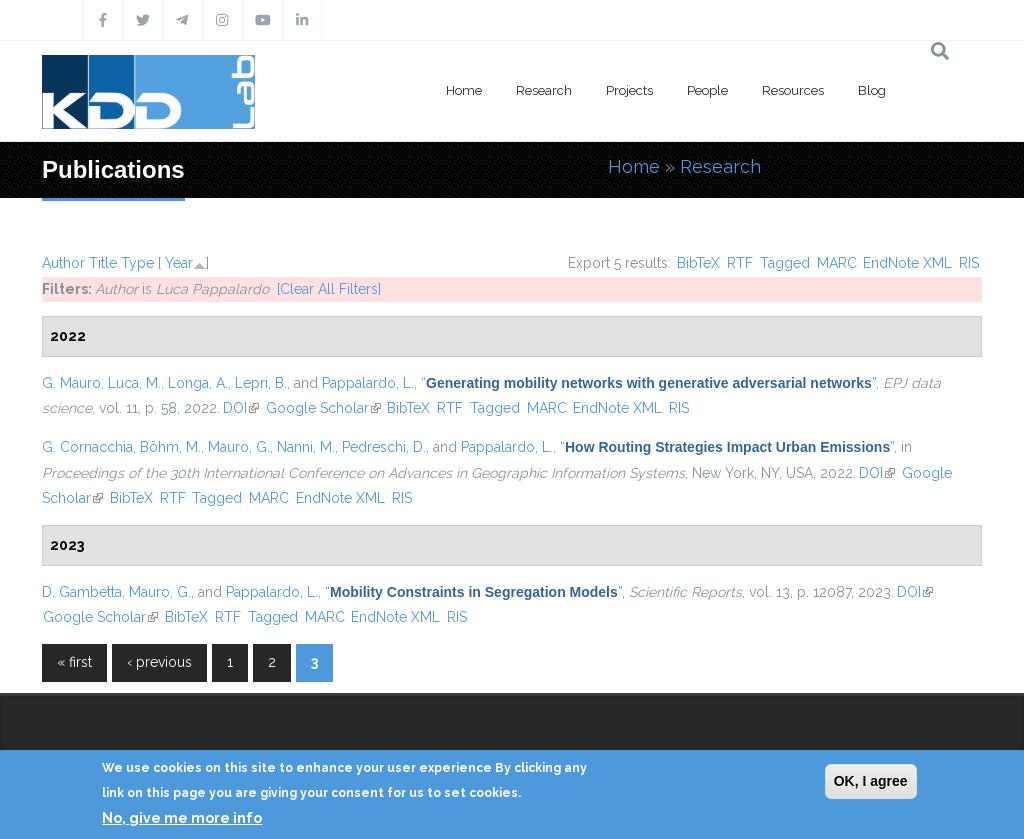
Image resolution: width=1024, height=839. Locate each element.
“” (648, 383)
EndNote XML (907, 263)
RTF (740, 263)
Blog (872, 90)
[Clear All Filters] (329, 289)
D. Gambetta (82, 592)
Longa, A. (198, 383)
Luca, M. (134, 383)
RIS (969, 263)
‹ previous (159, 662)
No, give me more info (182, 818)
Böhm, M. (170, 447)
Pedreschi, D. (384, 447)
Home (464, 90)
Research (544, 90)
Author (63, 263)
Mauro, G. (239, 447)
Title (103, 263)
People (707, 90)
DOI (241, 408)
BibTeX (698, 263)
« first (74, 662)
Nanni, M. (306, 447)
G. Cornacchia (87, 447)
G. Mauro (71, 383)
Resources (793, 90)
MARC (837, 263)
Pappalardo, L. (368, 383)
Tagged (785, 263)
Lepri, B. (261, 383)
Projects (629, 90)
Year (179, 263)
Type (137, 263)
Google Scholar (323, 408)
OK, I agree (871, 781)
